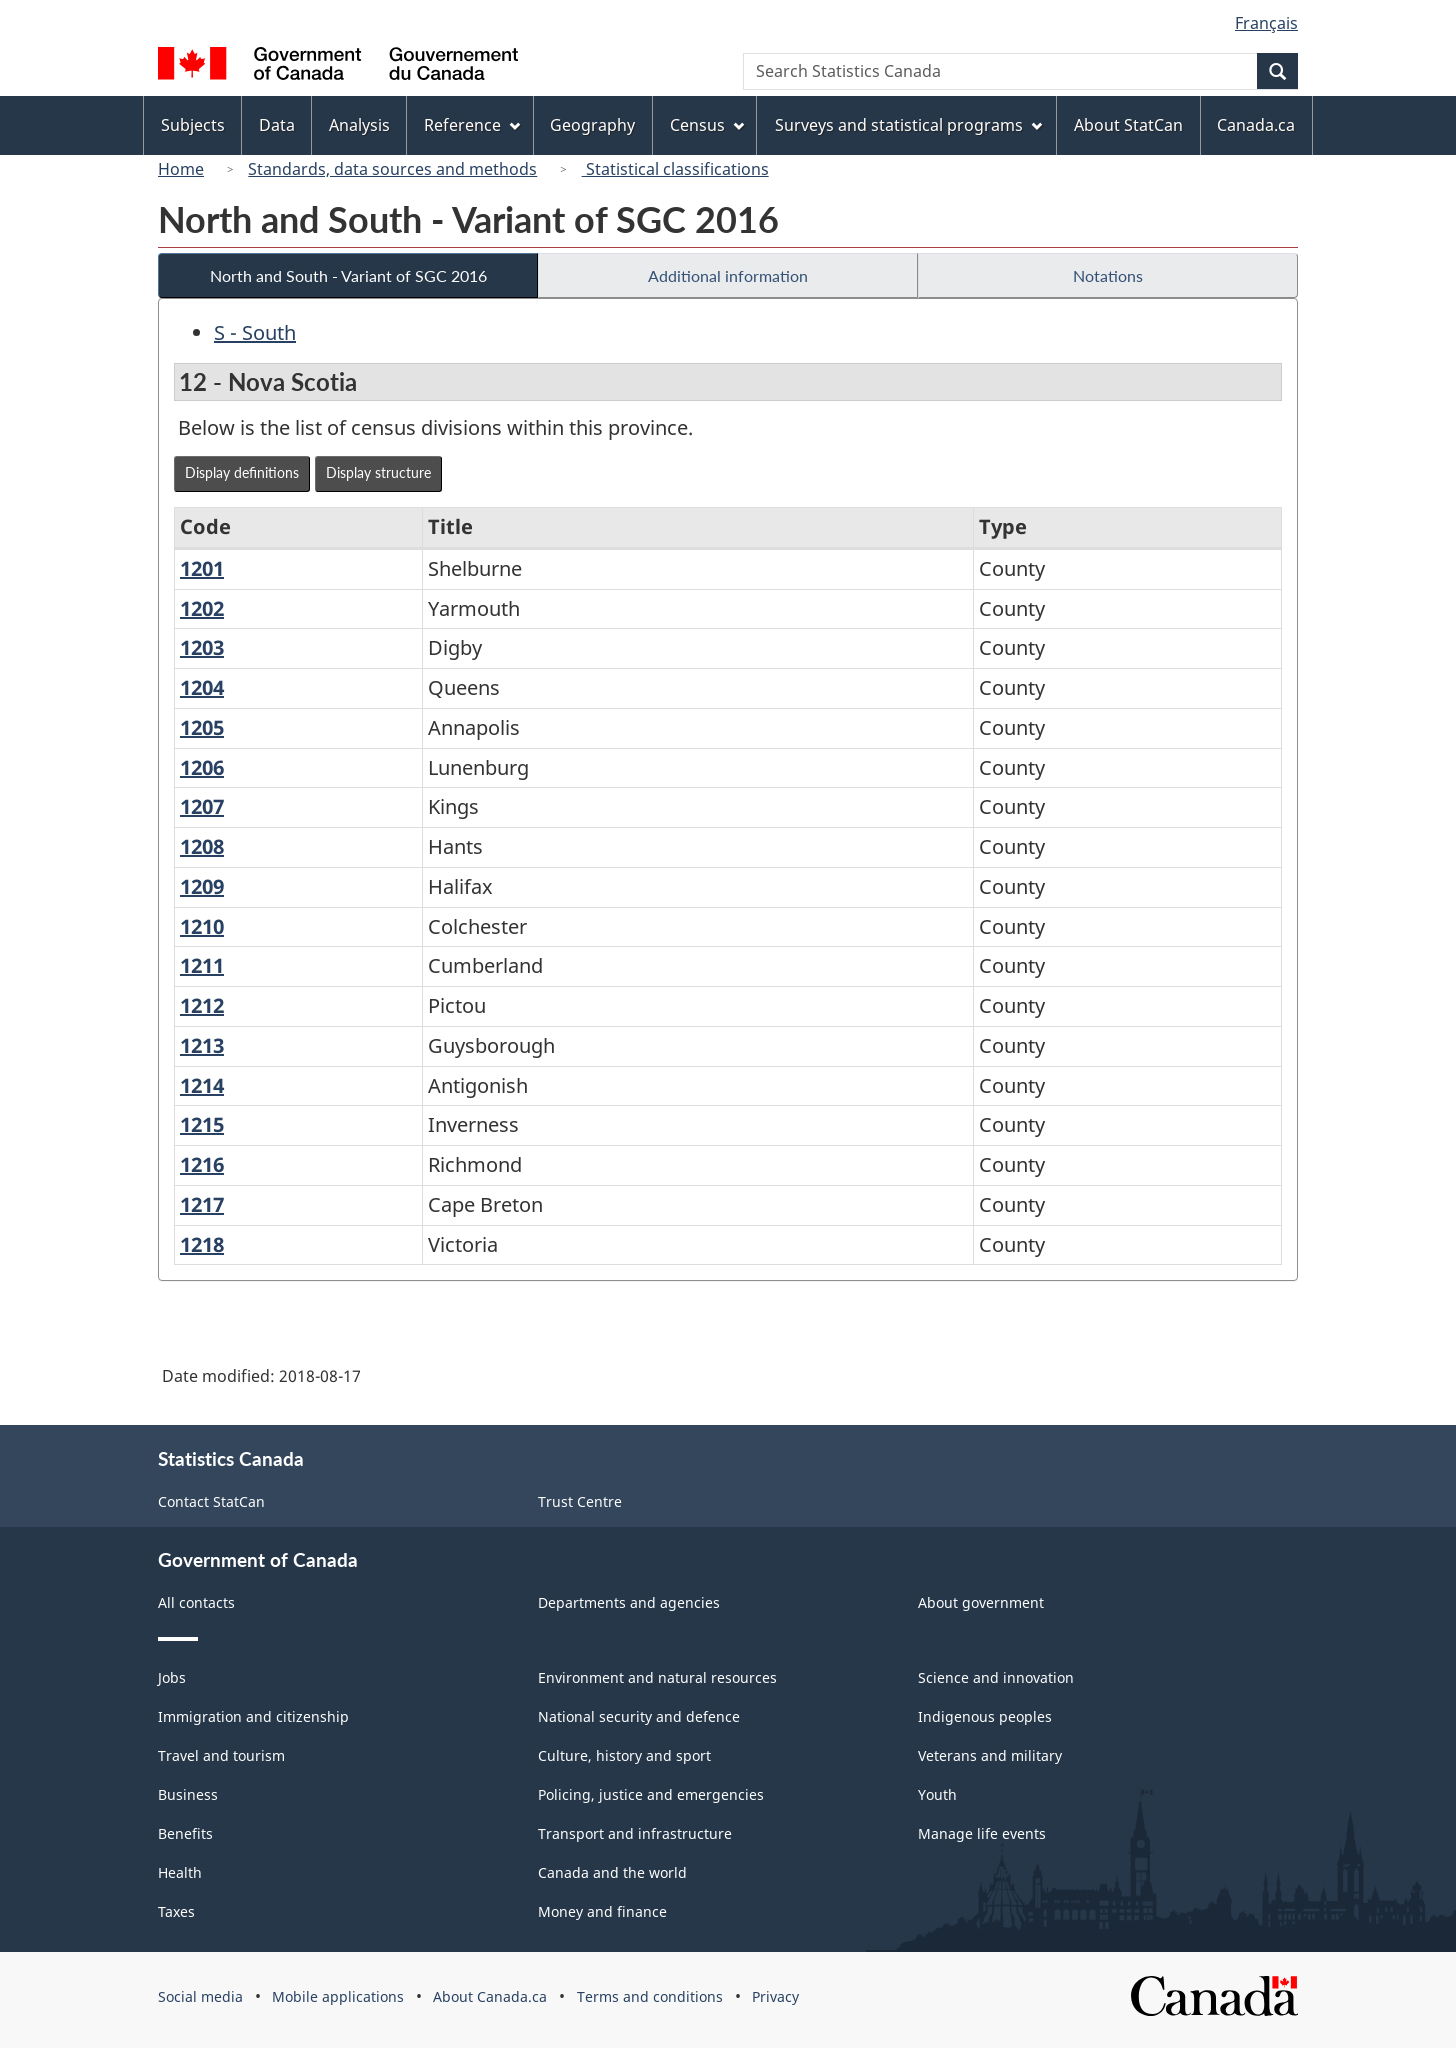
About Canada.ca (490, 1996)
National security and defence (639, 1716)
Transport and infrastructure (635, 1833)
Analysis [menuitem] (359, 125)
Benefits (185, 1833)
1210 (202, 926)
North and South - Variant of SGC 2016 (348, 275)
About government (981, 1602)
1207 (202, 806)
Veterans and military (990, 1755)
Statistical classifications (675, 169)
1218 (202, 1244)
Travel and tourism (221, 1755)
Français (1266, 23)
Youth (937, 1794)
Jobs (172, 1677)
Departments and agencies (629, 1602)
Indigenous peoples (985, 1716)
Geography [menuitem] (592, 125)
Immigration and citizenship (253, 1716)
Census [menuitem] (707, 125)
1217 (202, 1204)
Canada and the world (612, 1872)
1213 (202, 1045)
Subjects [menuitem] (193, 125)
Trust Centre (580, 1501)
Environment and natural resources (657, 1677)
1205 (202, 727)
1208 (202, 846)
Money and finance (602, 1911)
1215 (202, 1124)
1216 (202, 1164)
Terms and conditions (650, 1996)
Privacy (775, 1996)
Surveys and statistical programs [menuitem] (908, 125)
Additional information (728, 275)
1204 (202, 687)
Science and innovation (996, 1677)
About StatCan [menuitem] (1128, 125)
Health (180, 1872)
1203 (202, 647)
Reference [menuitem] (472, 125)
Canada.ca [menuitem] (1256, 125)
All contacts (196, 1602)
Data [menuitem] (277, 125)
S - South (255, 332)
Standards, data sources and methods (392, 169)
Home (181, 169)
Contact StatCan (211, 1501)
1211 (202, 965)
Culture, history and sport (624, 1755)
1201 (202, 568)
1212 (202, 1005)
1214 (202, 1085)
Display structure (378, 472)
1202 (202, 608)
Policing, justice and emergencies (651, 1794)
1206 (202, 767)
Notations (1108, 275)
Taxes (176, 1911)
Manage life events (982, 1833)
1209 (202, 886)
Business (188, 1794)
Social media (200, 1996)
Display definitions (242, 472)
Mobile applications (338, 1996)
